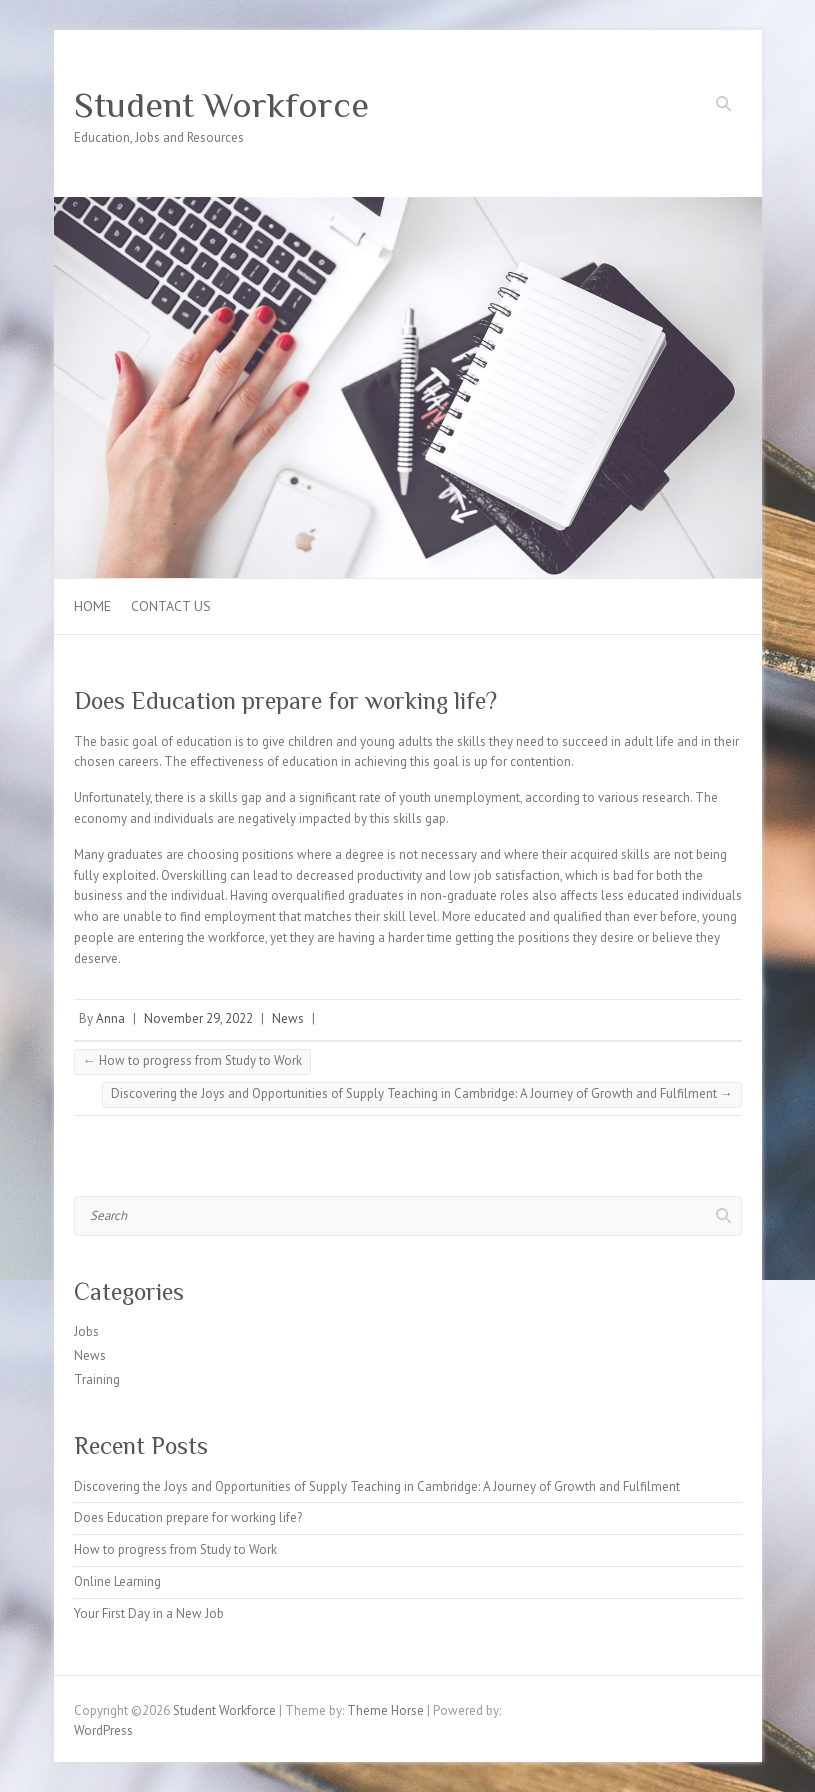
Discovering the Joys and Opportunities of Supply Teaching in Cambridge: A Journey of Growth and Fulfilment (422, 1093)
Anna (110, 1018)
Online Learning (117, 1581)
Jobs (86, 1331)
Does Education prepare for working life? (188, 1517)
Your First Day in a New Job (149, 1613)
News (288, 1018)
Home (92, 606)
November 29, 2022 (198, 1018)
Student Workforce (221, 105)
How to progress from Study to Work (192, 1060)
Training (97, 1379)
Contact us (171, 606)
